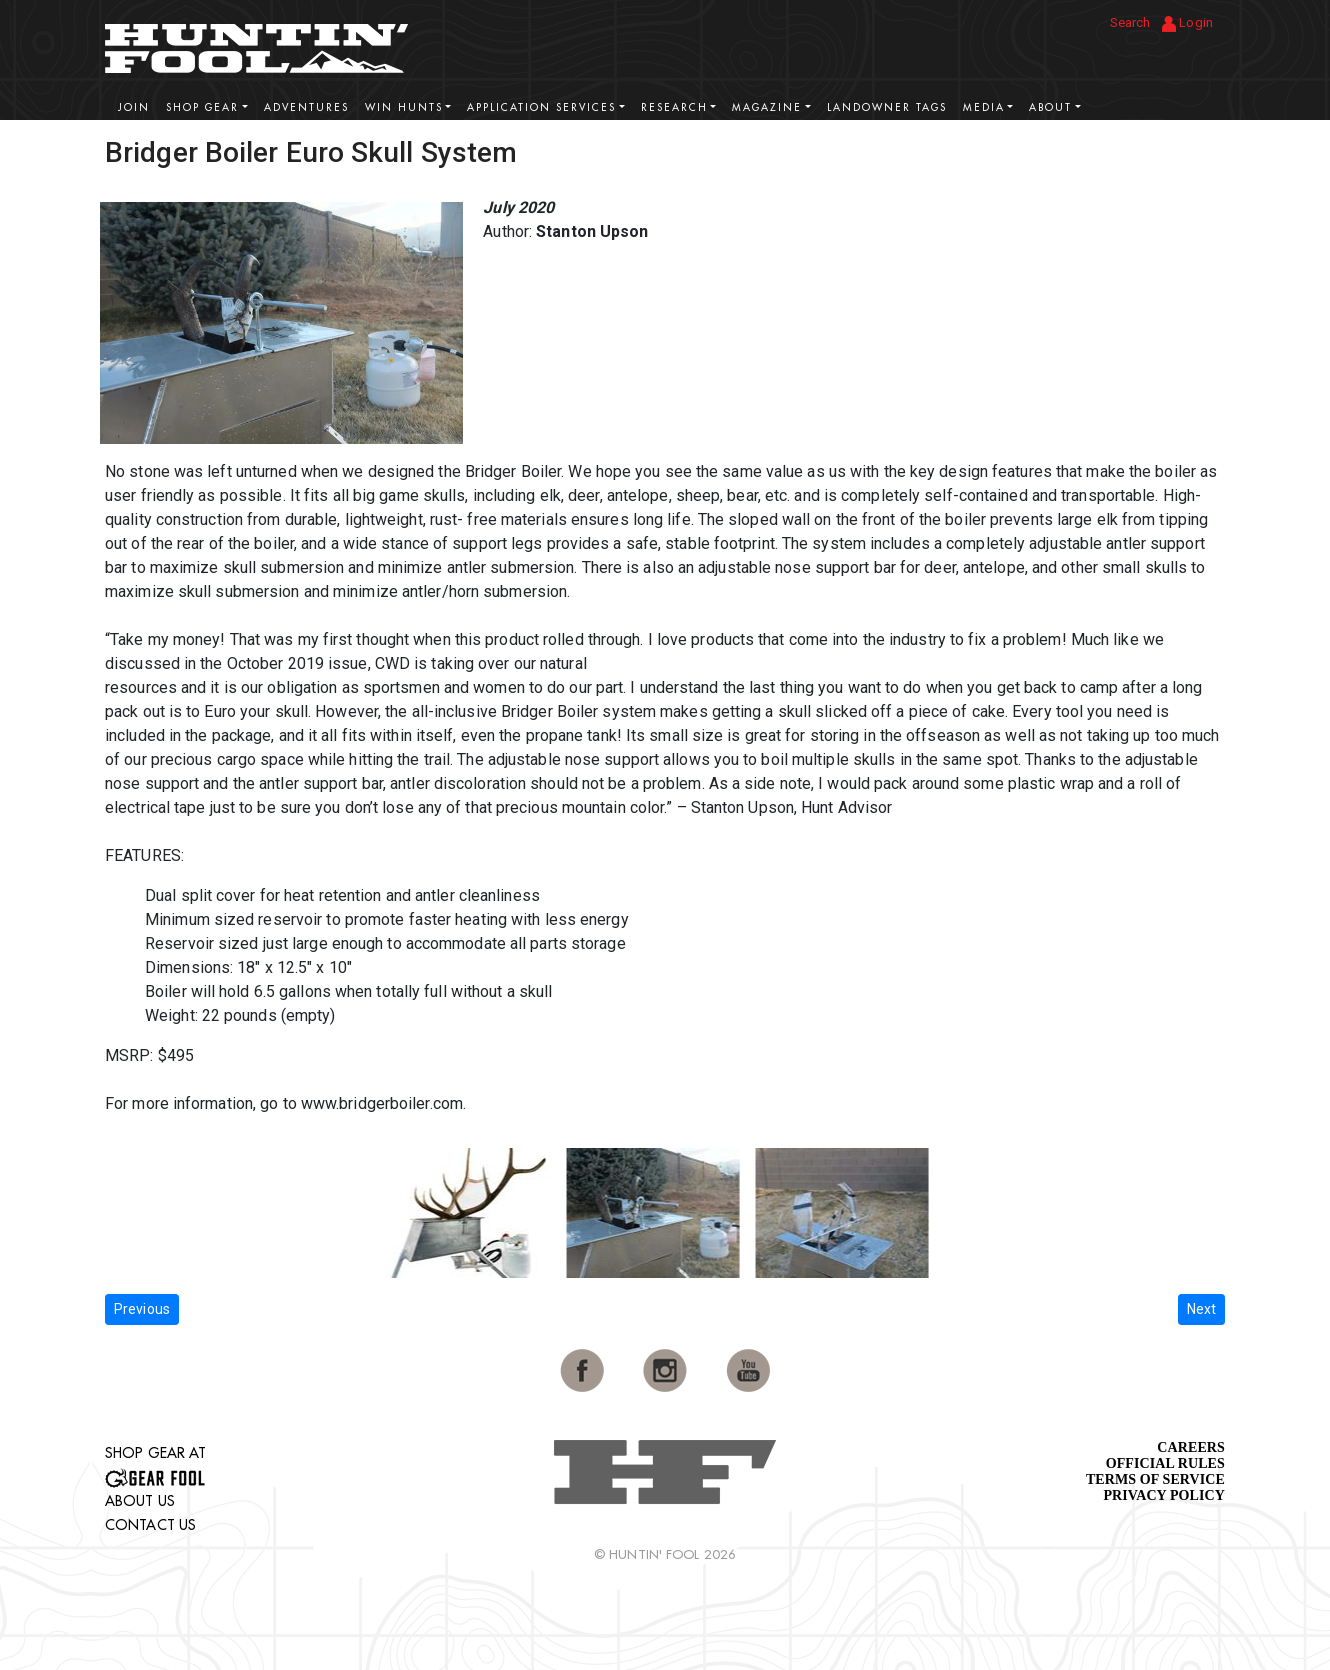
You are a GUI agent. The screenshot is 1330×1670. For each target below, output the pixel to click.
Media (984, 107)
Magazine (767, 107)
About (1050, 107)
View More (1165, 150)
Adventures (306, 107)
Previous (142, 1309)
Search (1130, 22)
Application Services (541, 107)
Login (1187, 23)
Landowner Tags (887, 107)
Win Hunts (404, 107)
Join (134, 107)
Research (674, 107)
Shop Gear (202, 107)
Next (1201, 1309)
